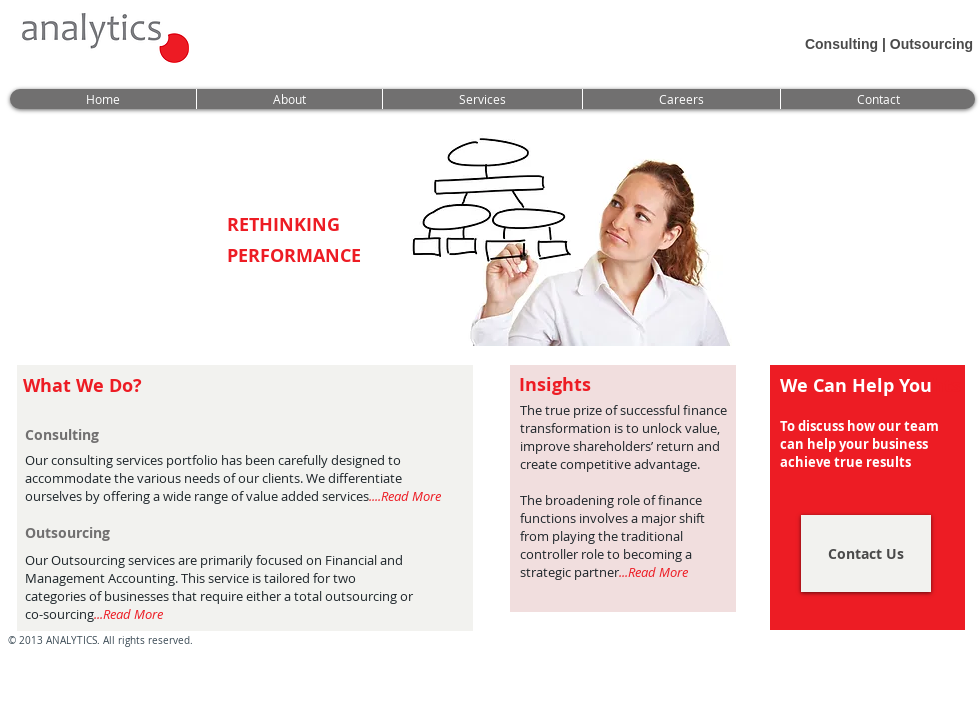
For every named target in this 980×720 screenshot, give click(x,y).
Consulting (841, 44)
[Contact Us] (866, 553)
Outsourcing (931, 44)
